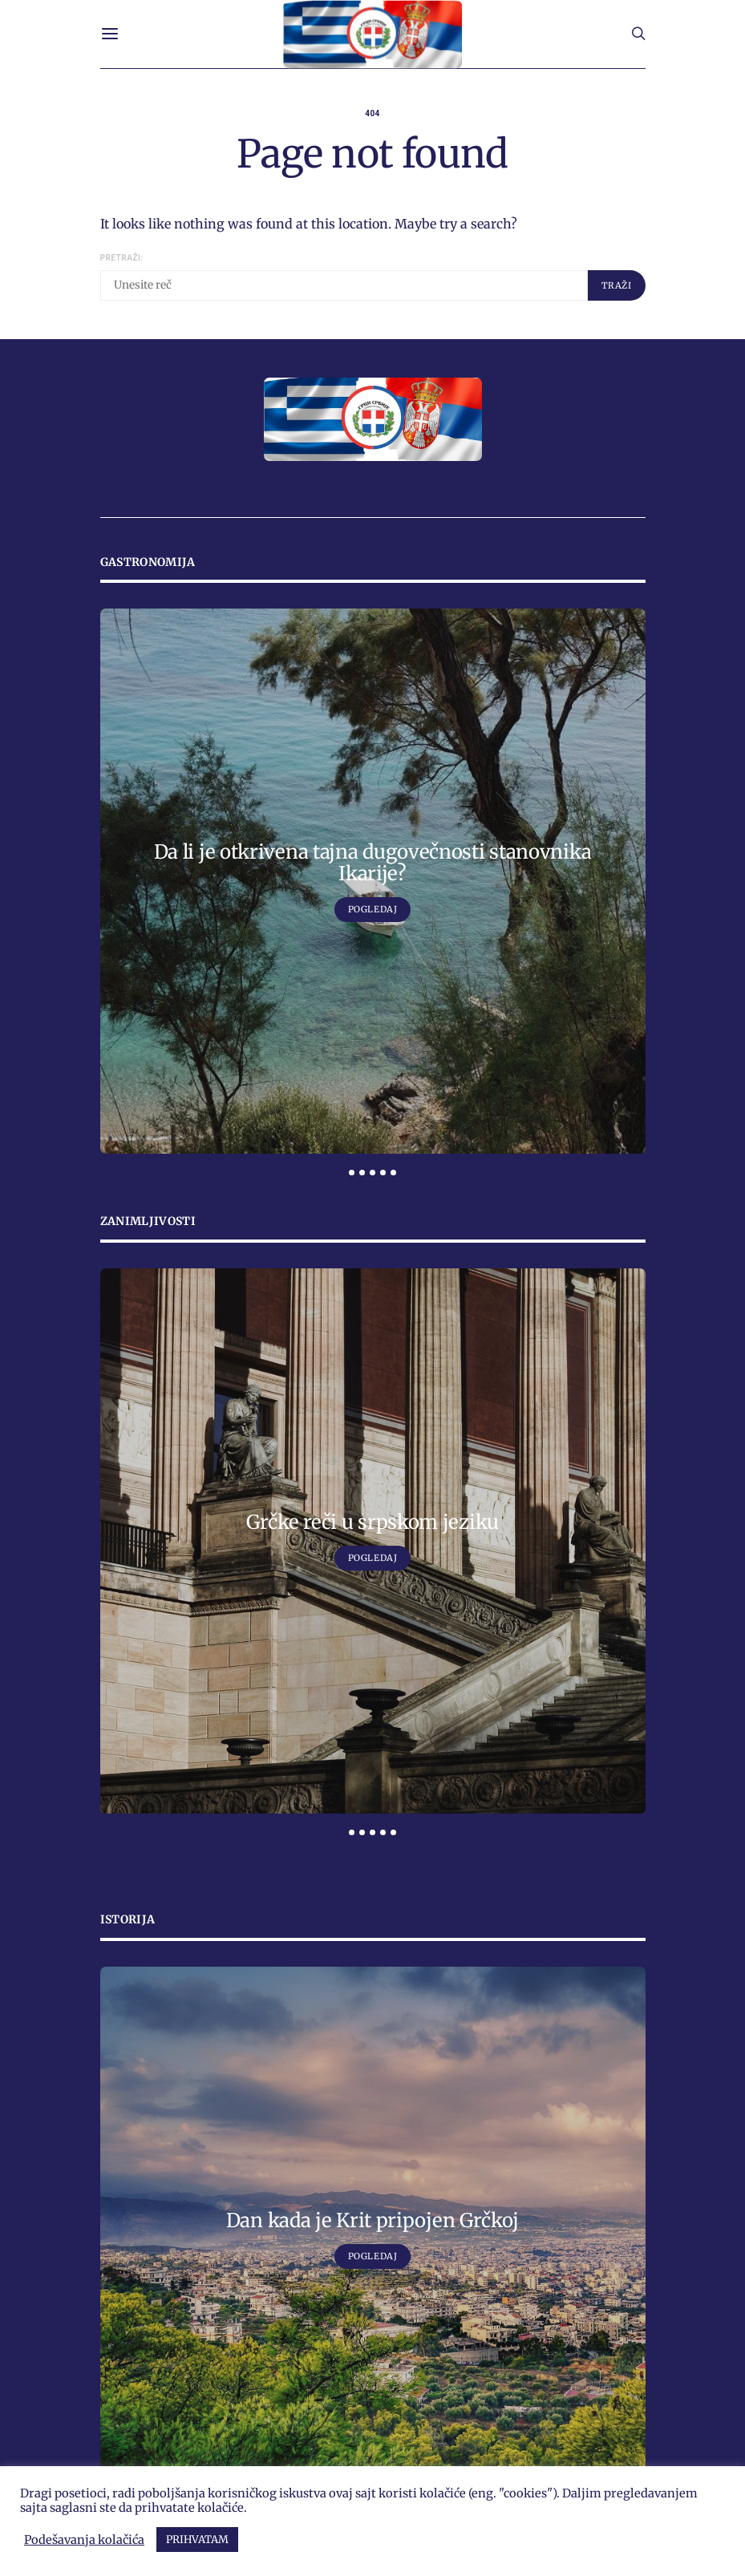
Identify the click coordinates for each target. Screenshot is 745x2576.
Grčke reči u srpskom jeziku (372, 1522)
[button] (351, 1172)
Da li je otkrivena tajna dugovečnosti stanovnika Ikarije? (373, 862)
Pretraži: (122, 257)
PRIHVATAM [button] (197, 2539)
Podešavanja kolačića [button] (84, 2540)
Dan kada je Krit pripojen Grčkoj (372, 2220)
